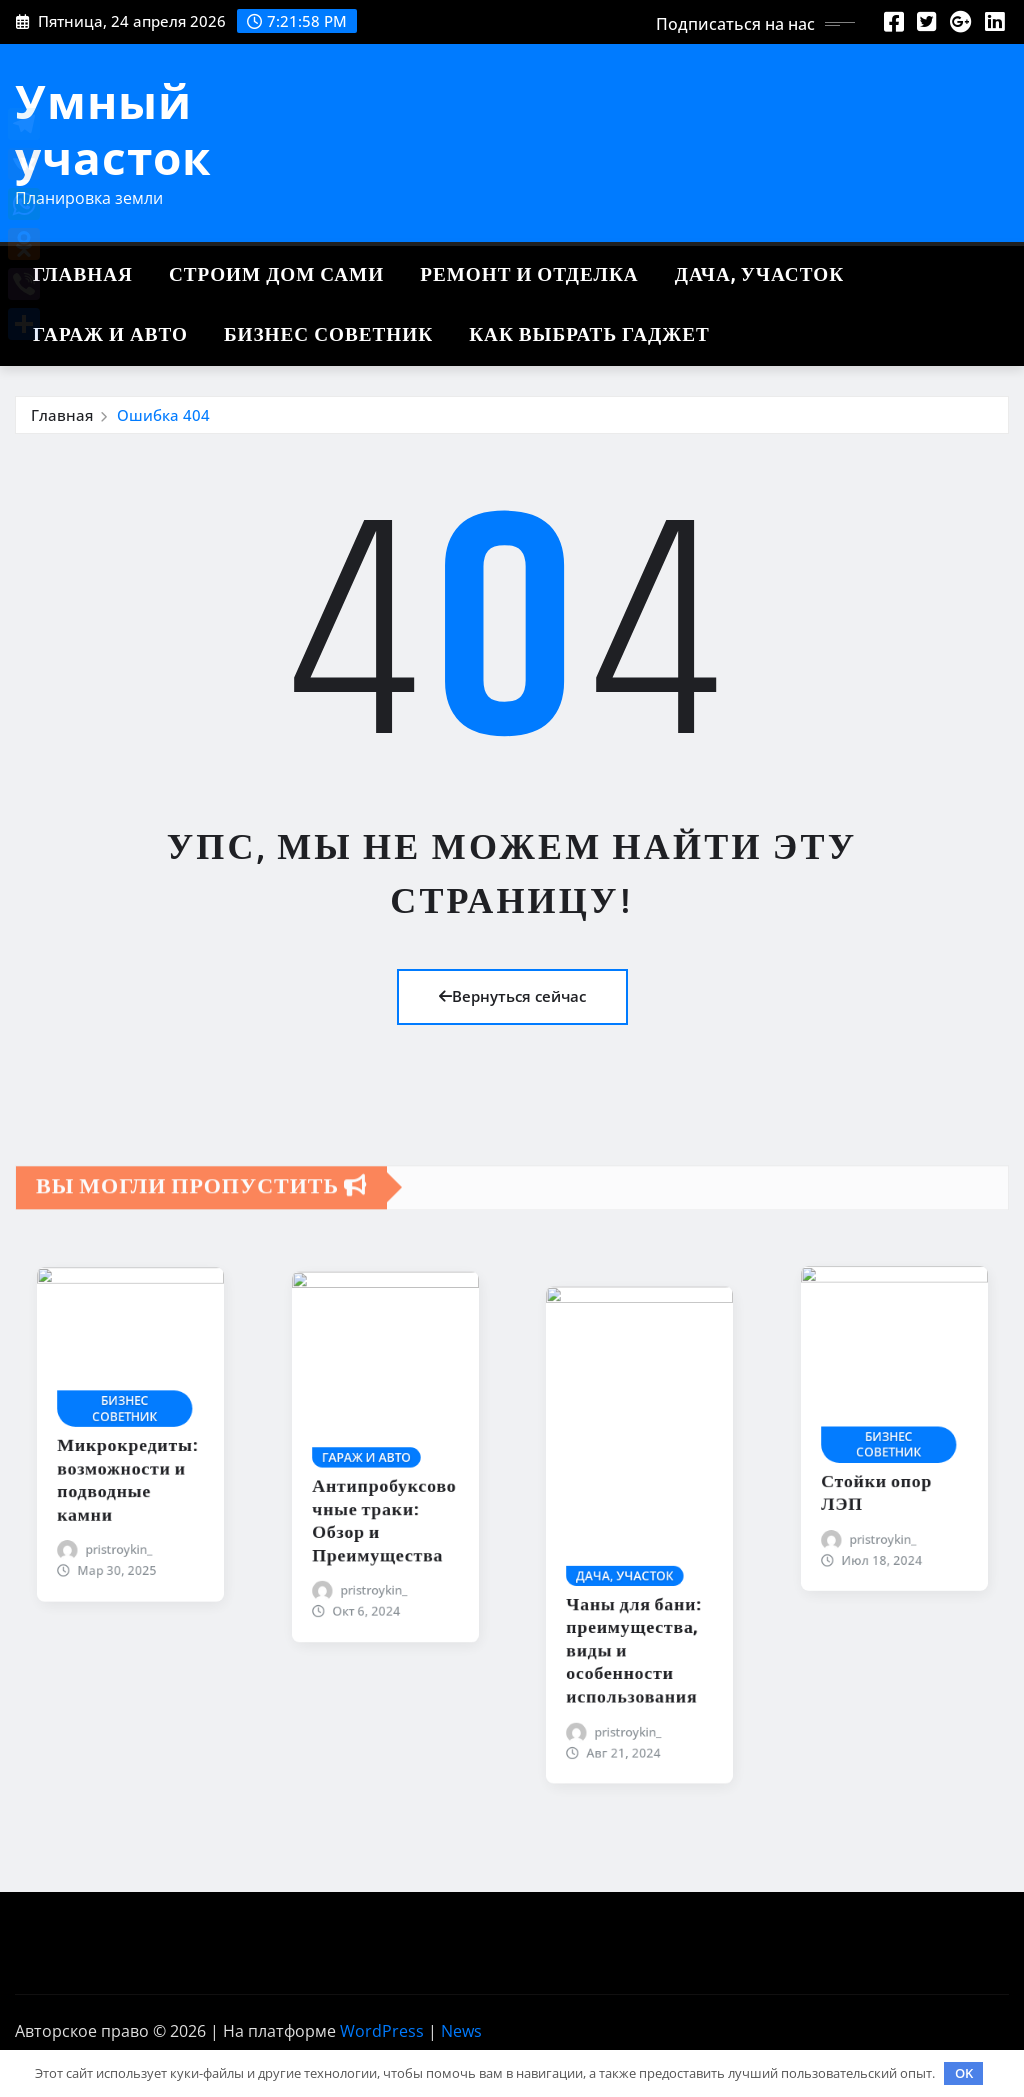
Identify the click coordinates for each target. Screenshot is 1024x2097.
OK (964, 2073)
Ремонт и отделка (529, 275)
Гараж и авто (110, 335)
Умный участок (113, 128)
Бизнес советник (328, 335)
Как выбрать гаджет (589, 335)
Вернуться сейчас (512, 996)
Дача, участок (759, 275)
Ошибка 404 (163, 415)
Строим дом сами (276, 275)
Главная (83, 275)
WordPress (382, 2031)
